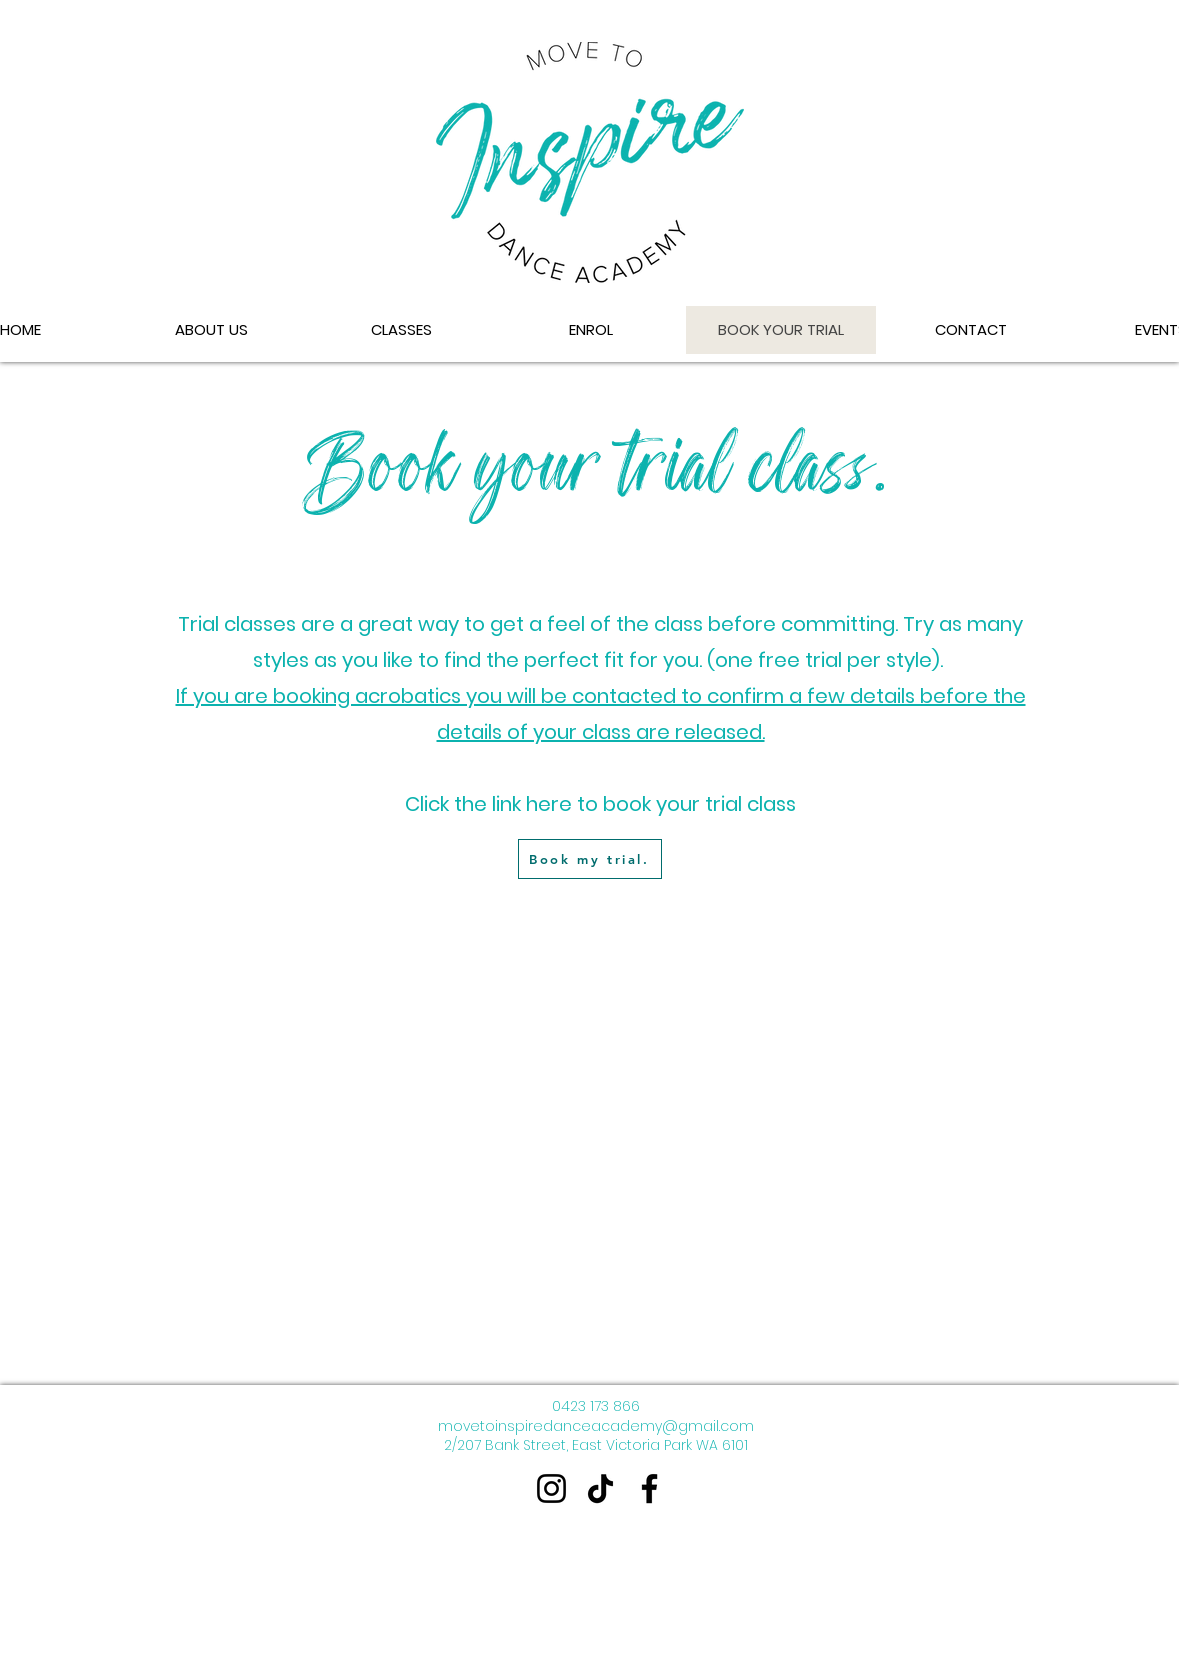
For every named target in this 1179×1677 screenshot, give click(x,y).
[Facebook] (649, 1488)
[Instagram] (551, 1488)
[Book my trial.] (590, 859)
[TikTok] (600, 1488)
